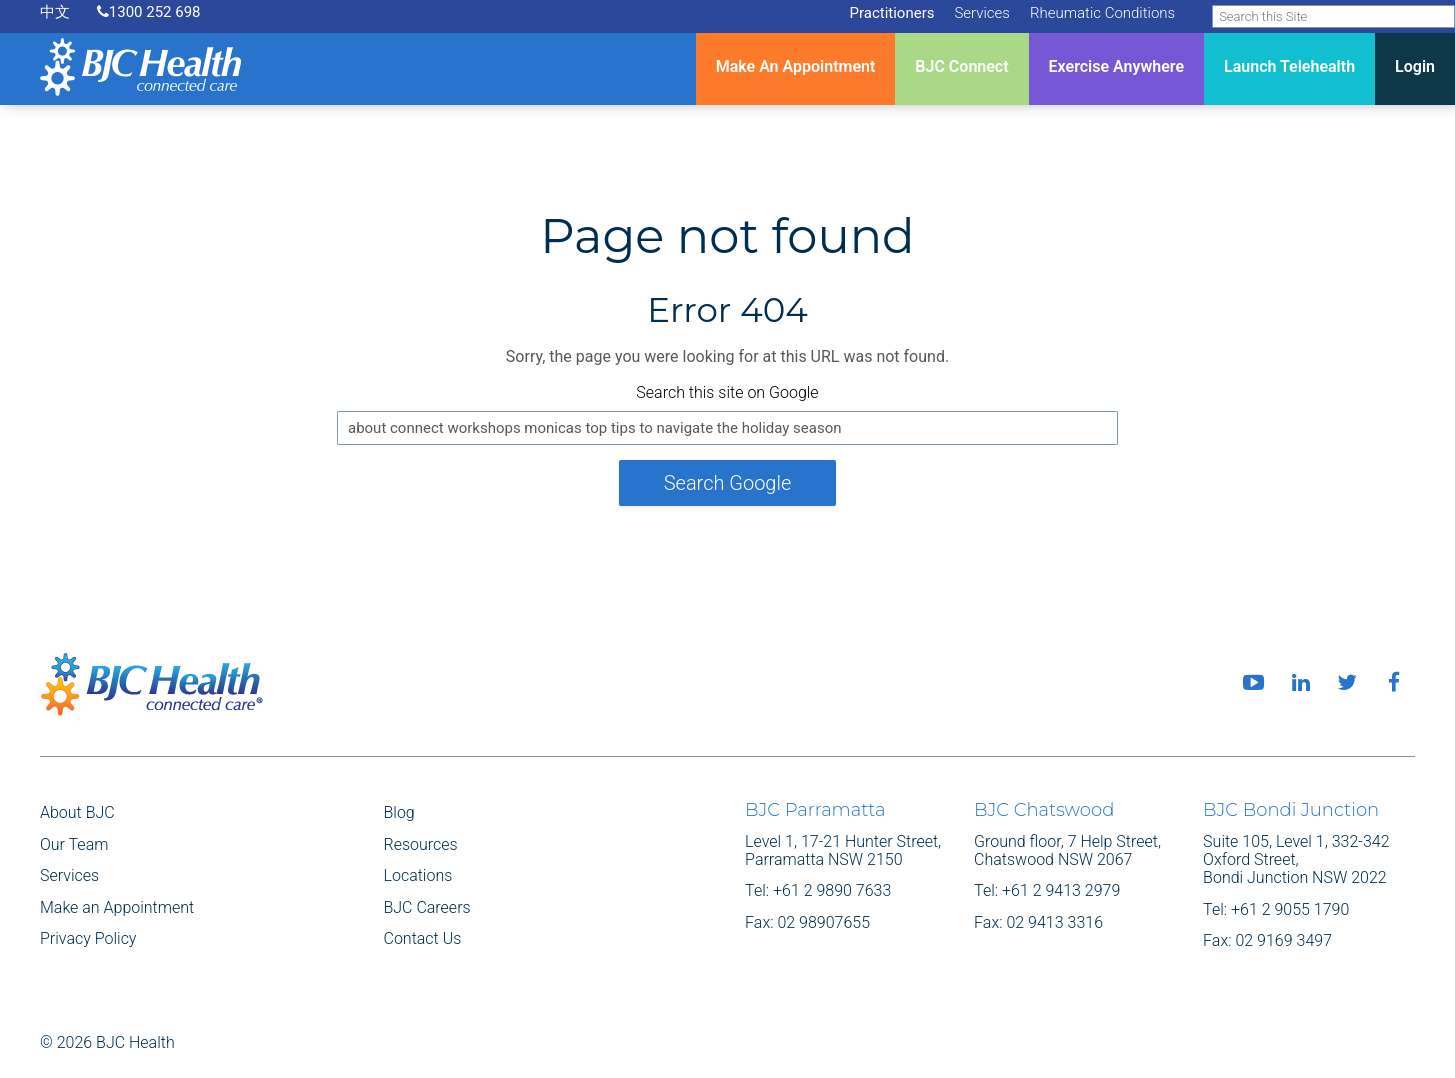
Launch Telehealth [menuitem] (1289, 66)
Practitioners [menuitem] (891, 13)
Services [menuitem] (982, 13)
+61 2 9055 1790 (1290, 909)
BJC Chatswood (1044, 810)
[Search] (1333, 16)
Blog (399, 812)
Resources (421, 844)
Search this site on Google (727, 392)
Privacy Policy (88, 938)
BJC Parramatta (815, 810)
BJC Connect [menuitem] (961, 66)
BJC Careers (427, 907)
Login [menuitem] (1415, 66)
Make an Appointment (117, 907)
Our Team (74, 844)
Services (69, 875)
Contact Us (423, 938)
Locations (418, 875)
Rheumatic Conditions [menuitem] (1102, 13)
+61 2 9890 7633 (832, 890)
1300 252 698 (149, 12)
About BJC (77, 812)
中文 (55, 12)
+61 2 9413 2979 (1061, 890)
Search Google (728, 483)
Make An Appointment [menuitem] (796, 66)
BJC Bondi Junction (1291, 810)
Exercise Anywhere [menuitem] (1116, 66)
